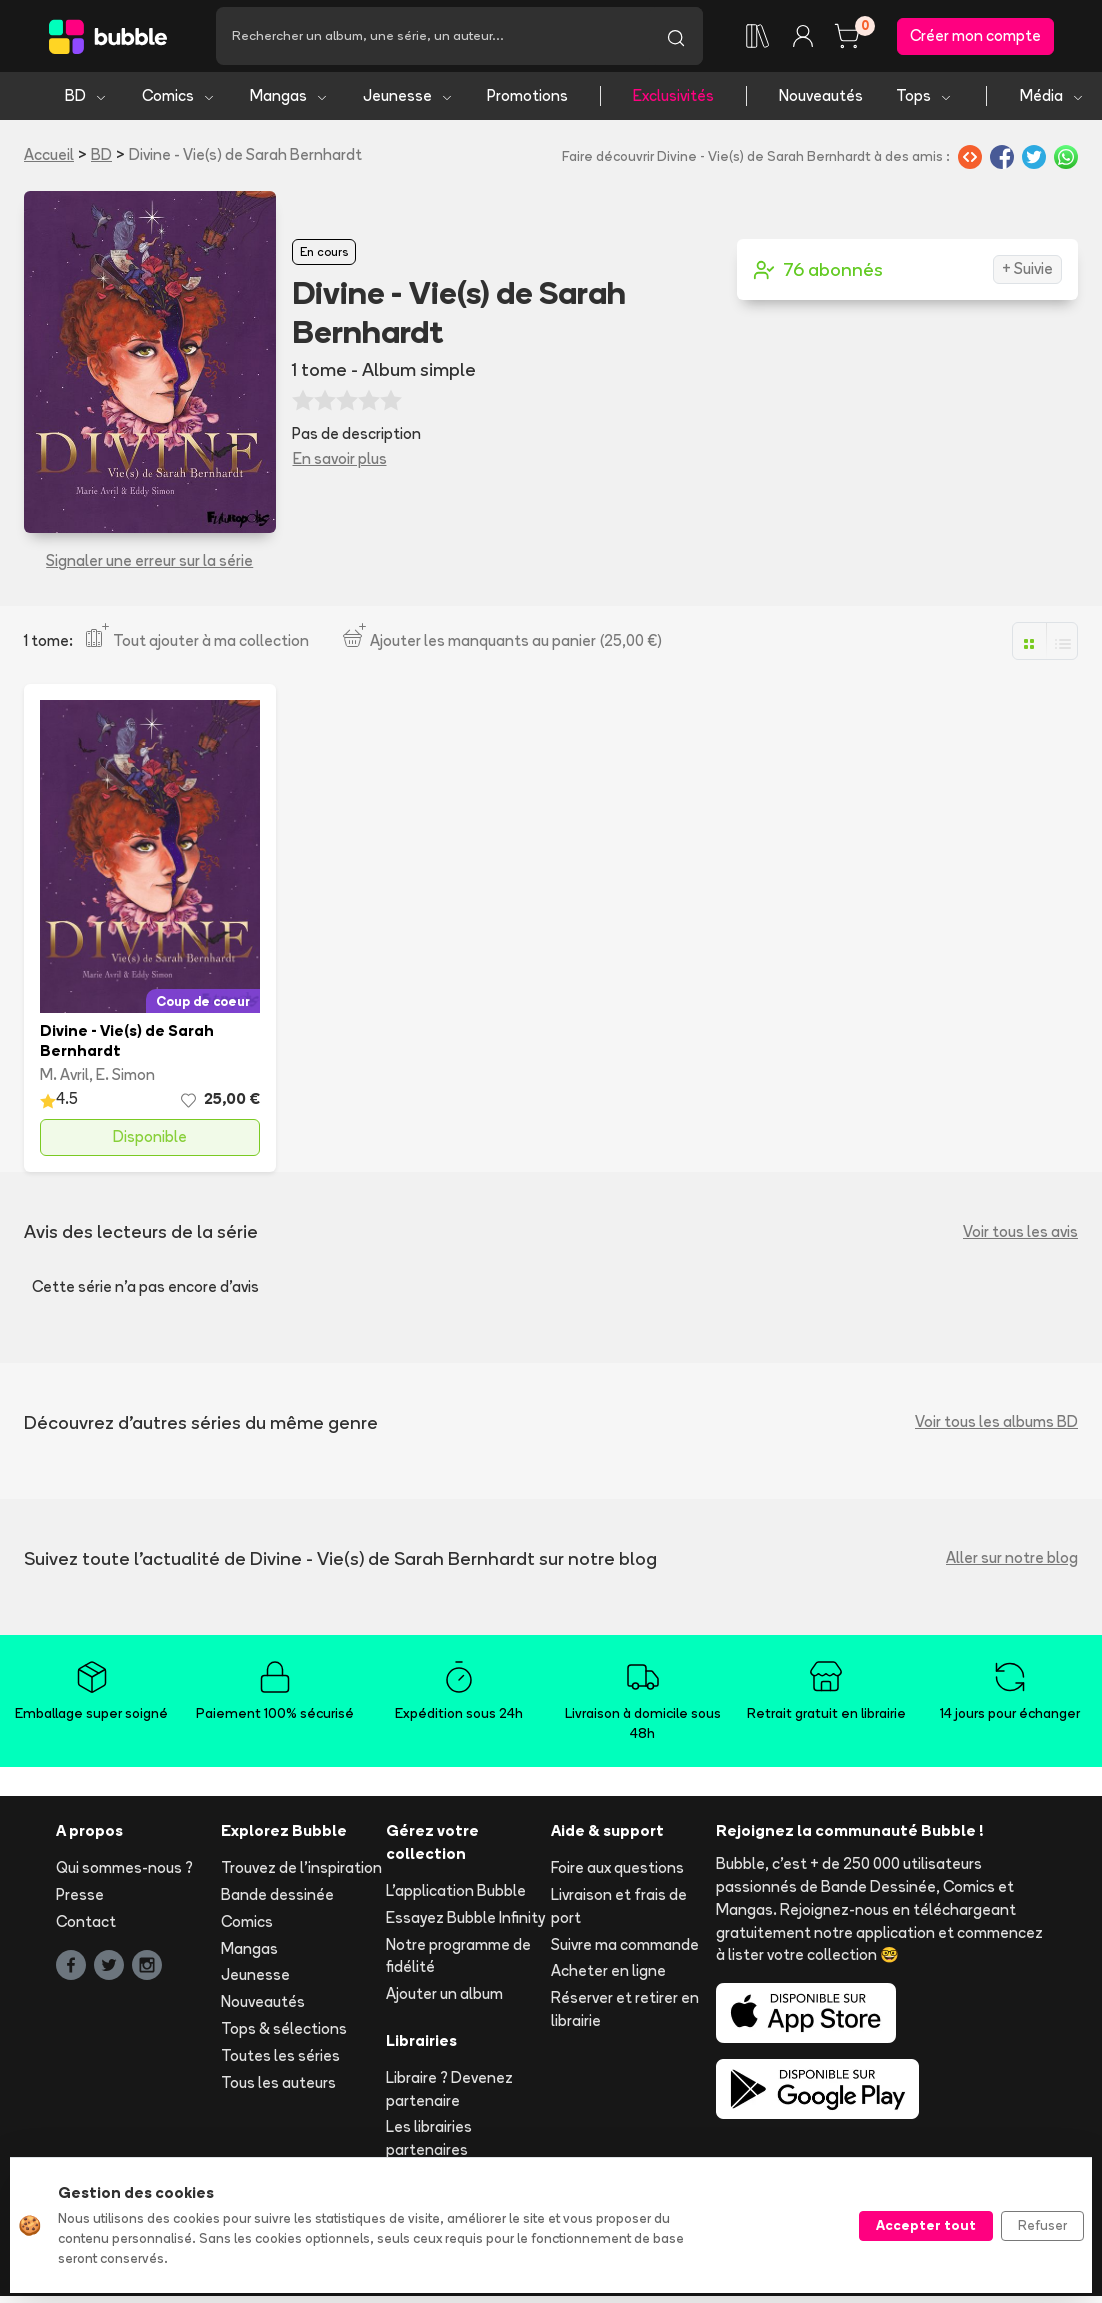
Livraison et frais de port (619, 1908)
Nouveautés (821, 97)
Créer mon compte (975, 36)
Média (1052, 97)
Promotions (527, 97)
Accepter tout (926, 2225)
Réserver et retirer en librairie (625, 2011)
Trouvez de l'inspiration (301, 1869)
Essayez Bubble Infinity (465, 1919)
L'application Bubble (456, 1892)
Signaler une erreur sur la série (149, 562)
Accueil (49, 156)
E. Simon (125, 1076)
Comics (179, 97)
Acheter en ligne (608, 1972)
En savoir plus (340, 460)
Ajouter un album (444, 1995)
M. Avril (64, 1076)
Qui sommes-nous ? (124, 1869)
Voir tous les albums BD (996, 1423)
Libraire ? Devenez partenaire (449, 2091)
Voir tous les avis (1020, 1232)
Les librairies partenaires (429, 2140)
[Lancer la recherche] (676, 37)
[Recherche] (432, 37)
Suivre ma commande (625, 1945)
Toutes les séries (280, 2057)
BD (86, 97)
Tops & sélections (284, 2030)
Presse (80, 1896)
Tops (924, 97)
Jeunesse (408, 97)
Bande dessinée (277, 1896)
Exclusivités (673, 97)
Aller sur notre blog (1012, 1559)
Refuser (1042, 2225)
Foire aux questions (617, 1869)
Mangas (289, 97)
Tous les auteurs (278, 2083)
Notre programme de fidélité (458, 1957)
